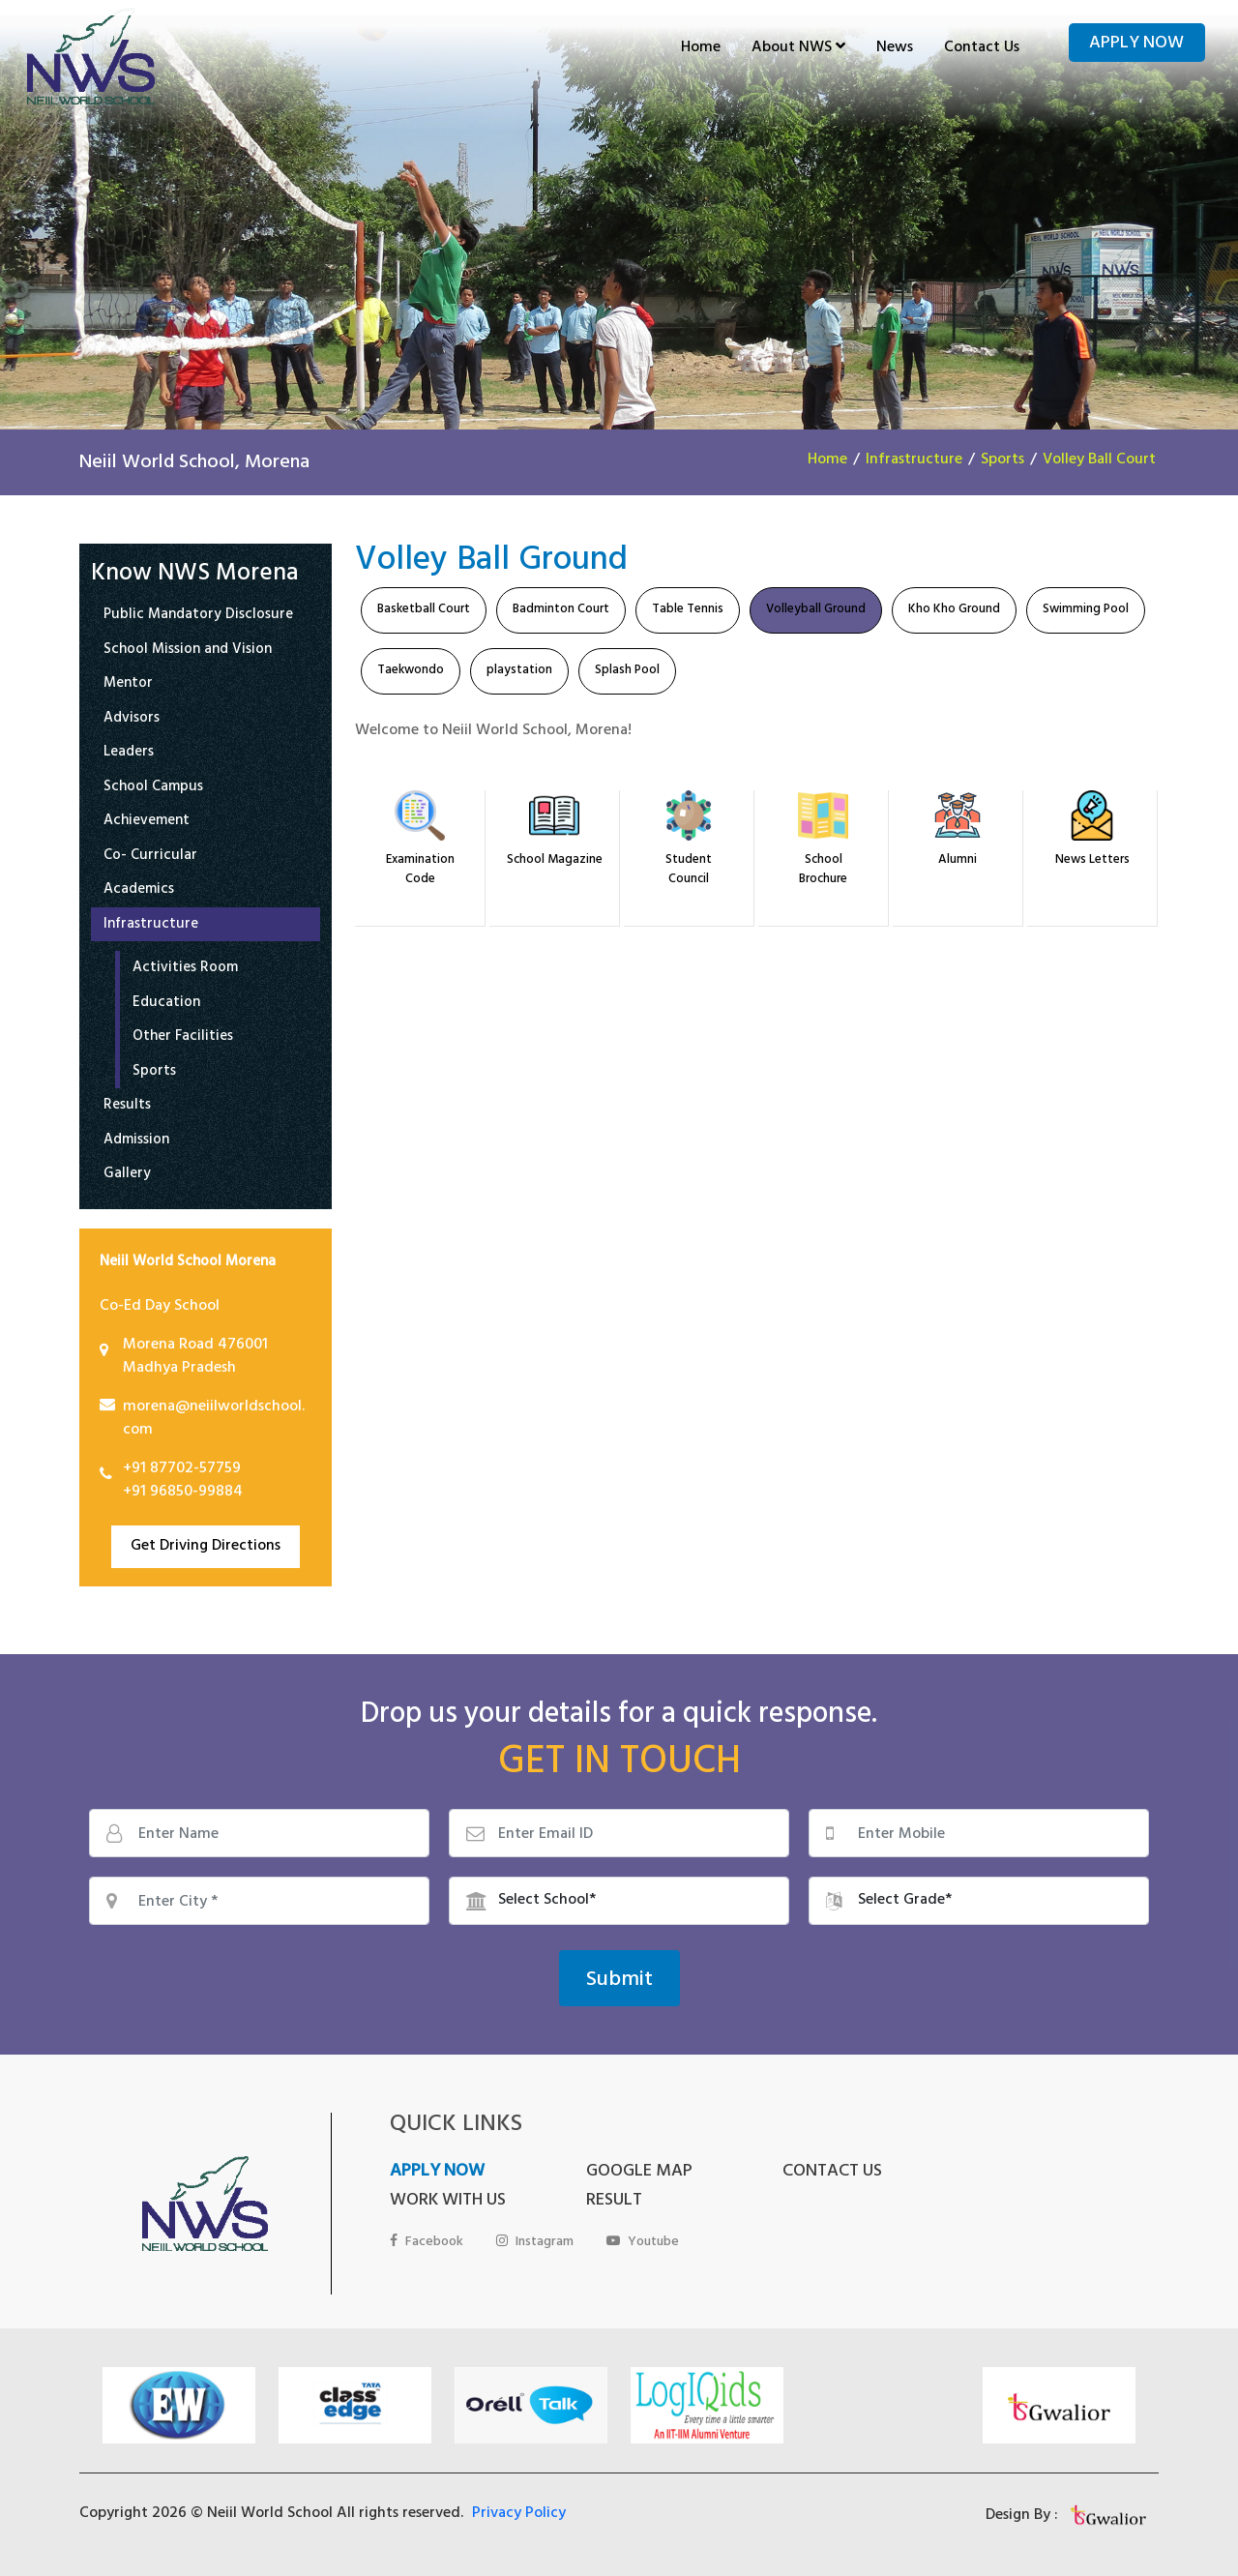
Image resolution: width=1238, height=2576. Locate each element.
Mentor (128, 685)
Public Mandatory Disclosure (198, 617)
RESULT (614, 2201)
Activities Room (185, 970)
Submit (619, 1981)
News (894, 48)
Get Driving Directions (205, 1546)
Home (701, 48)
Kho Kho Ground (954, 610)
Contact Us (981, 48)
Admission (136, 1142)
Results (127, 1107)
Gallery (127, 1176)
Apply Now (1136, 44)
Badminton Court (561, 610)
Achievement (146, 823)
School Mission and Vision (187, 651)
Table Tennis (687, 610)
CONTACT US (832, 2172)
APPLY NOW (437, 2172)
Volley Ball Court (1099, 460)
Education (166, 1004)
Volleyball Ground (816, 610)
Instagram (535, 2243)
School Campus (153, 789)
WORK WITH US (448, 2201)
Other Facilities (183, 1038)
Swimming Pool (1086, 610)
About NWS (798, 48)
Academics (138, 891)
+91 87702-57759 (182, 1469)
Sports (1002, 460)
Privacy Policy (519, 2514)
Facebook (426, 2243)
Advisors (131, 720)
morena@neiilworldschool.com (214, 1419)
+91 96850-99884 (183, 1492)
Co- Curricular (150, 857)
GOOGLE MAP (639, 2172)
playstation (519, 671)
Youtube (642, 2243)
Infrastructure (914, 460)
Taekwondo (410, 671)
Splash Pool (627, 671)
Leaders (128, 754)
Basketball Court (423, 610)
